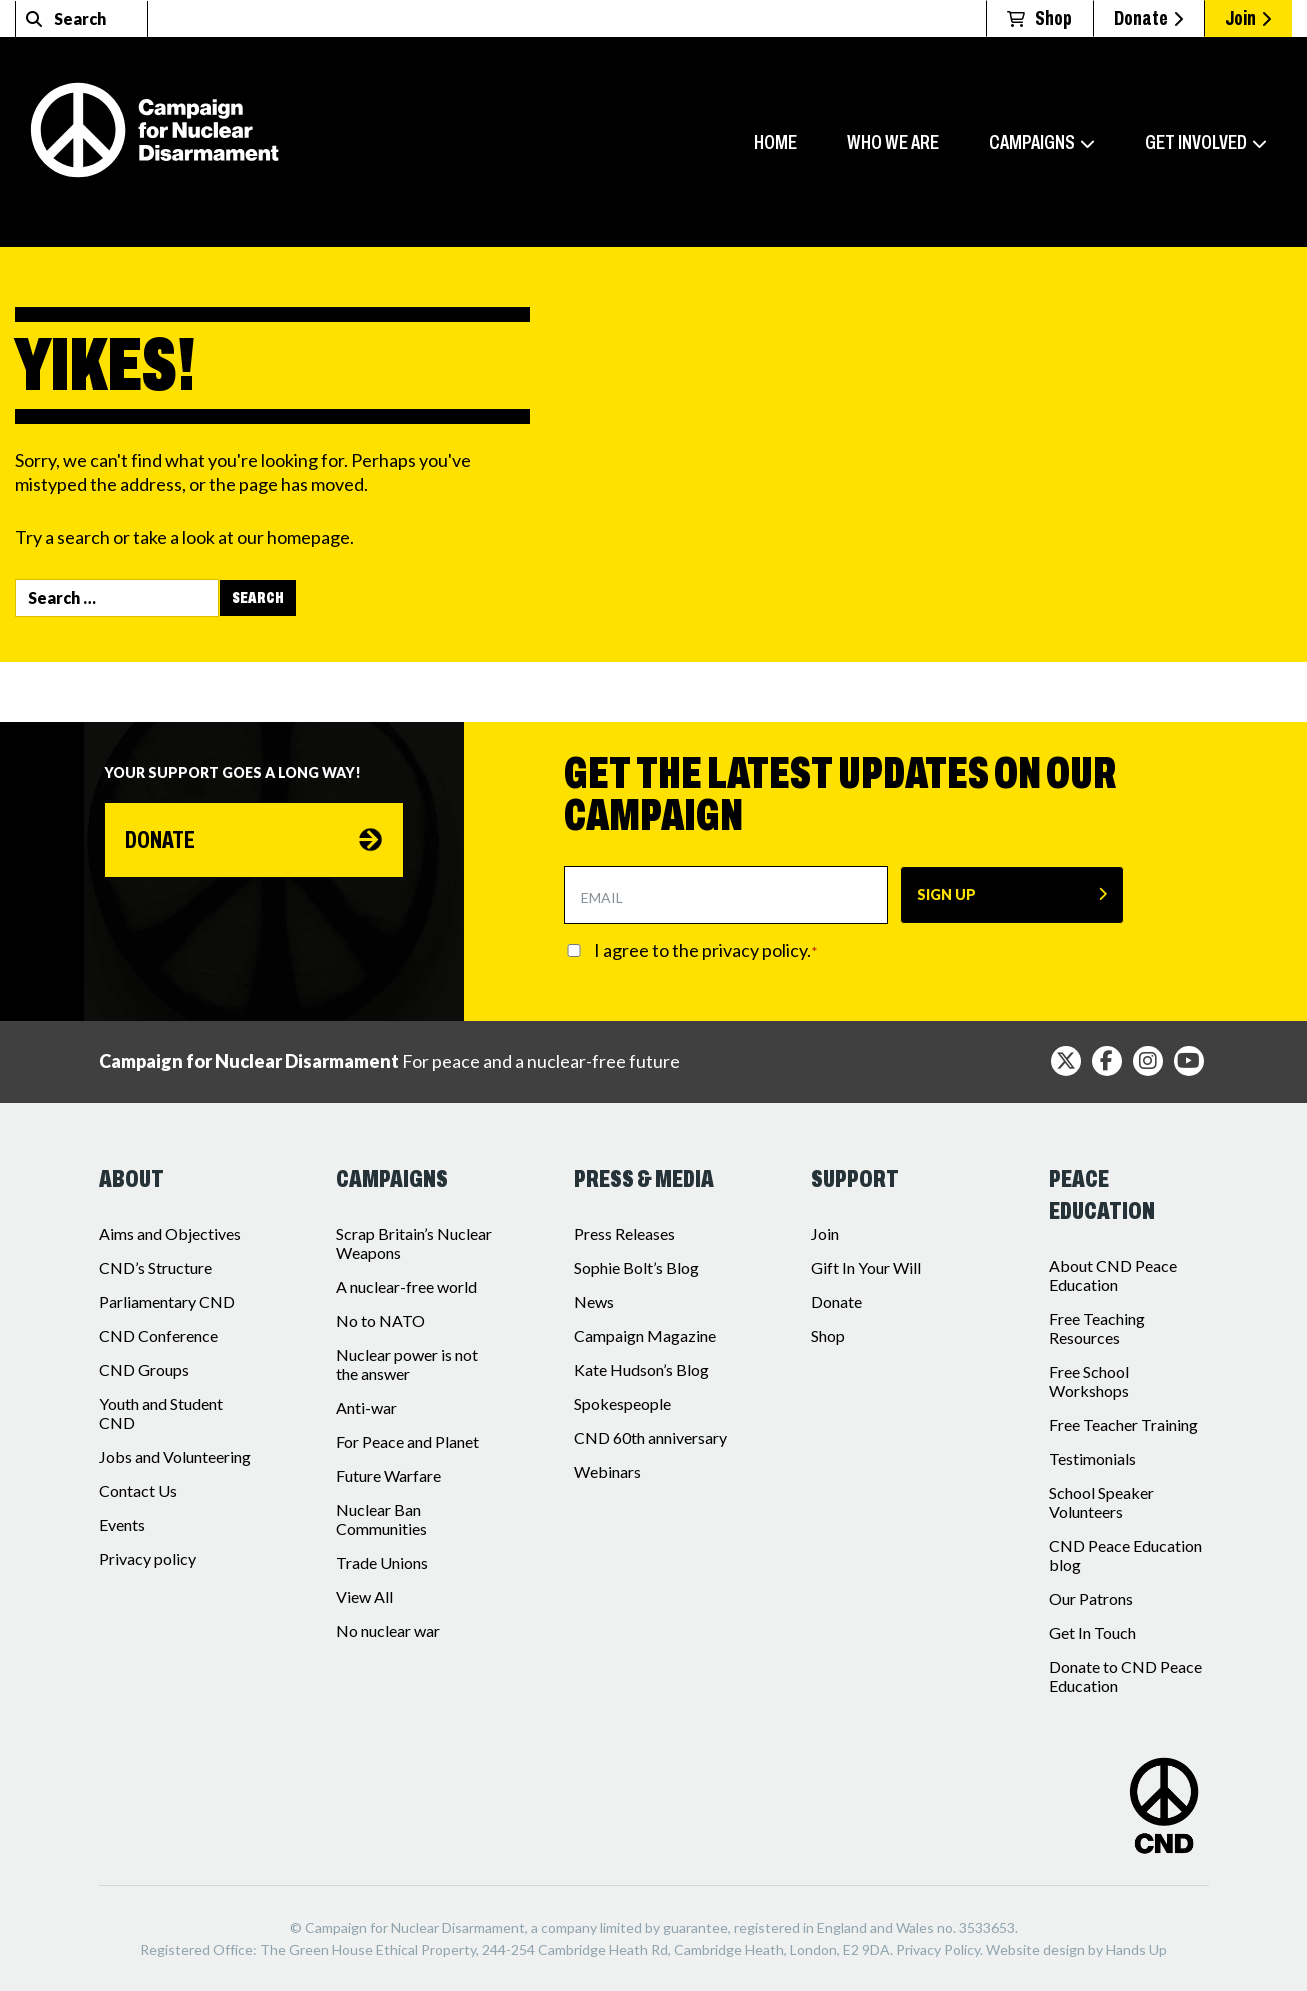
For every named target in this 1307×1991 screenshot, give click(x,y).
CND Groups (144, 1369)
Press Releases (624, 1233)
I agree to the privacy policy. (706, 950)
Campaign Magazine (645, 1335)
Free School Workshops (1089, 1381)
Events (122, 1524)
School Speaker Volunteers (1101, 1502)
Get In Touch (1092, 1632)
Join (1248, 18)
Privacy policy (147, 1558)
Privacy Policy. (939, 1949)
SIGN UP (946, 894)
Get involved (1196, 142)
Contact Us (138, 1490)
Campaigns (1032, 142)
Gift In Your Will (866, 1267)
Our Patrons (1091, 1598)
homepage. (310, 537)
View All (364, 1596)
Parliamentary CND (167, 1301)
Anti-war (366, 1407)
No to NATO (380, 1320)
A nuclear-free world (406, 1286)
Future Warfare (388, 1475)
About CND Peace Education (1113, 1275)
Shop (828, 1335)
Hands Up (1136, 1949)
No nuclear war (388, 1630)
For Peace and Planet (407, 1441)
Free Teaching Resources (1097, 1328)
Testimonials (1092, 1458)
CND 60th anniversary (650, 1437)
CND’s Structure (155, 1267)
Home (775, 142)
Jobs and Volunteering (175, 1456)
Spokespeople (622, 1403)
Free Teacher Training (1123, 1424)
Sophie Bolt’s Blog (636, 1267)
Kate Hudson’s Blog (641, 1369)
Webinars (607, 1471)
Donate (1148, 18)
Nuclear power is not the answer (407, 1364)
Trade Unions (382, 1562)
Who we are (893, 142)
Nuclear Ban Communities (381, 1519)
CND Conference (158, 1335)
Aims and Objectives (170, 1233)
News (594, 1301)
